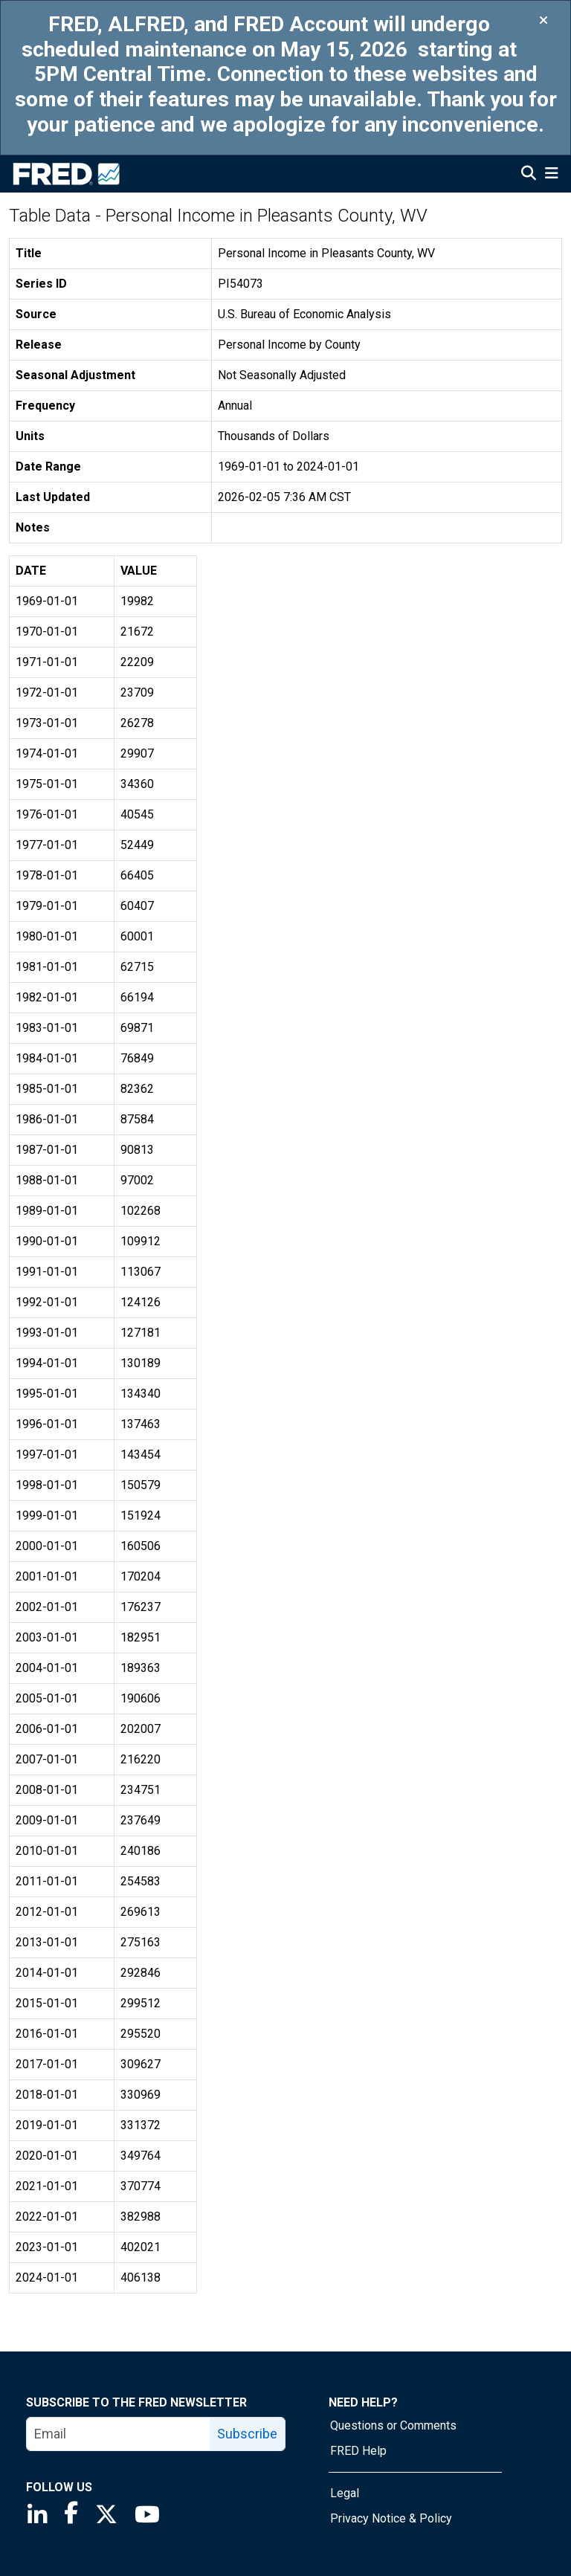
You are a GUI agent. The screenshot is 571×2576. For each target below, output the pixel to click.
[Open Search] (528, 174)
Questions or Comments (393, 2425)
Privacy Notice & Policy (391, 2518)
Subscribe (247, 2433)
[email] (118, 2434)
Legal (344, 2493)
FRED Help (358, 2451)
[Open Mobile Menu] (551, 174)
